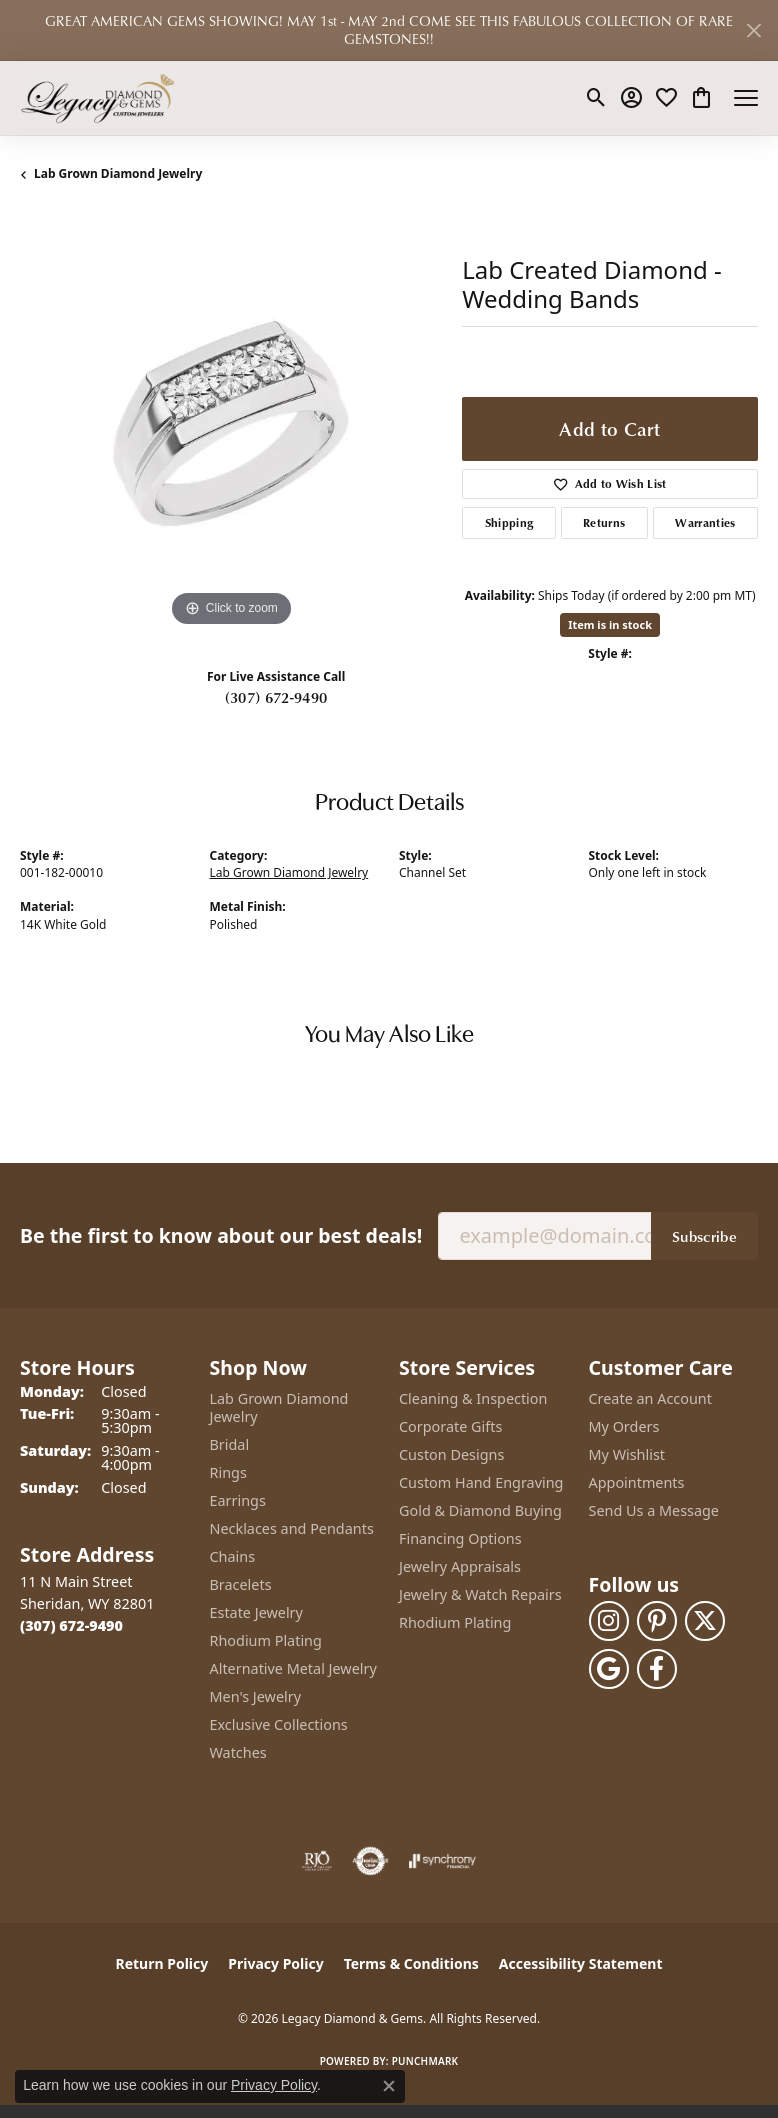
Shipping (509, 522)
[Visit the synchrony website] (442, 1861)
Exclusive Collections (279, 1724)
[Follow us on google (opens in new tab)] (609, 1669)
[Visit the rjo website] (317, 1861)
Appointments (637, 1482)
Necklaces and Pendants (292, 1528)
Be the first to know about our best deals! (221, 1235)
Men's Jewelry (256, 1696)
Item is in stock (610, 624)
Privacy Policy (275, 1963)
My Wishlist (627, 1454)
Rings (228, 1472)
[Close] (753, 30)
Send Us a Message (654, 1510)
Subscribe (704, 1236)
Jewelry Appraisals (460, 1566)
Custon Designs (451, 1454)
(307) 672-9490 (276, 697)
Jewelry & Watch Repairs (480, 1594)
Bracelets (241, 1584)
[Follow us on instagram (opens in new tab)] (609, 1621)
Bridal (230, 1444)
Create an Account (650, 1398)
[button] (596, 98)
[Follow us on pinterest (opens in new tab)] (657, 1621)
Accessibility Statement (581, 1963)
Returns (604, 522)
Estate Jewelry (256, 1612)
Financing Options (460, 1538)
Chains (233, 1556)
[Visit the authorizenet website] (370, 1861)
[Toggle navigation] (746, 98)
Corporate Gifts (450, 1426)
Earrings (238, 1500)
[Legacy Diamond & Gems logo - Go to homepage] (97, 98)
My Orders (624, 1426)
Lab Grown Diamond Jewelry (118, 173)
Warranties (705, 522)
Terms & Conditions (411, 1963)
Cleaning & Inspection (473, 1398)
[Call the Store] (71, 1625)
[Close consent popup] (389, 2086)
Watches (238, 1752)
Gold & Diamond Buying (480, 1510)
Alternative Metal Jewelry (293, 1668)
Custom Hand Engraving (481, 1482)
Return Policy (162, 1963)
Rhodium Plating (266, 1640)
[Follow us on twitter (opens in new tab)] (705, 1621)
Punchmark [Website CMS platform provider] (425, 2061)
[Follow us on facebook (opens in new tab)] (657, 1669)
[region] (231, 421)
